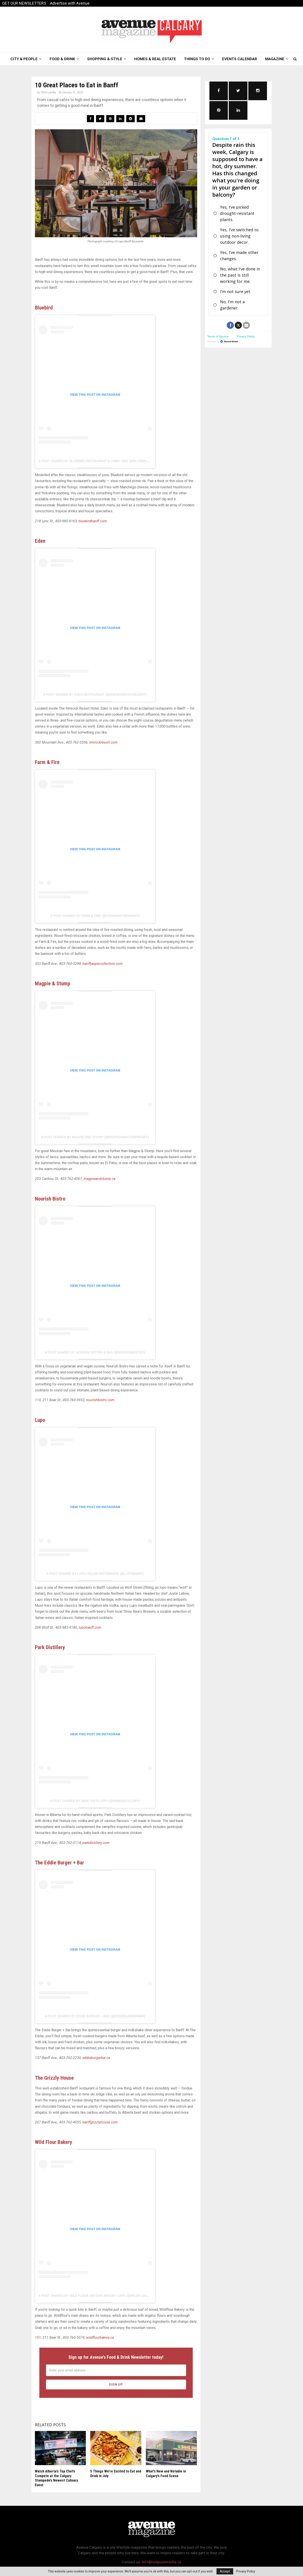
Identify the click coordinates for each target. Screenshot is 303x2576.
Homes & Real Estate (155, 59)
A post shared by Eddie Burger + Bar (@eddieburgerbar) (95, 2016)
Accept (225, 2571)
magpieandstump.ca (99, 1179)
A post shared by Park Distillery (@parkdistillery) (95, 1801)
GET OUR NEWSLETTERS (24, 3)
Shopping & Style (104, 59)
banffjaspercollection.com (102, 964)
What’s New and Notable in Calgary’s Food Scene (166, 2473)
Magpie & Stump (53, 983)
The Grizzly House (54, 2078)
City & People (24, 59)
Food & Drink (62, 59)
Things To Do (197, 59)
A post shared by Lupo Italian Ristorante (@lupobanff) (95, 1573)
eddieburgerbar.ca (96, 2058)
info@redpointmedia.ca (161, 2562)
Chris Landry (48, 92)
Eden (41, 541)
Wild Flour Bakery (54, 2142)
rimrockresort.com (103, 742)
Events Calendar (239, 59)
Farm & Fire (47, 762)
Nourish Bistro (51, 1199)
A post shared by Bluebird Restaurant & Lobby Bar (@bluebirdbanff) (99, 461)
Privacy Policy (245, 2571)
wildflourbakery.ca (100, 2337)
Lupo (40, 1420)
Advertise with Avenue (70, 3)
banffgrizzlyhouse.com (100, 2122)
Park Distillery (50, 1647)
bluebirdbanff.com (92, 521)
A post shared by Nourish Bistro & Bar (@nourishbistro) (95, 1352)
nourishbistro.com (100, 1400)
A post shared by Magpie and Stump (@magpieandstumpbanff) (95, 1137)
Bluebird (44, 308)
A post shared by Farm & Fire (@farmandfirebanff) (94, 916)
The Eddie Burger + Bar (59, 1863)
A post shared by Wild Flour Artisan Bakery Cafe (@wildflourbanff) (99, 2295)
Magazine (274, 59)
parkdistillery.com (96, 1843)
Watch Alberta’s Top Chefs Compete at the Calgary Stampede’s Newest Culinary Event (56, 2478)
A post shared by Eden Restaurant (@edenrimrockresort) (95, 694)
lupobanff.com (90, 1627)
